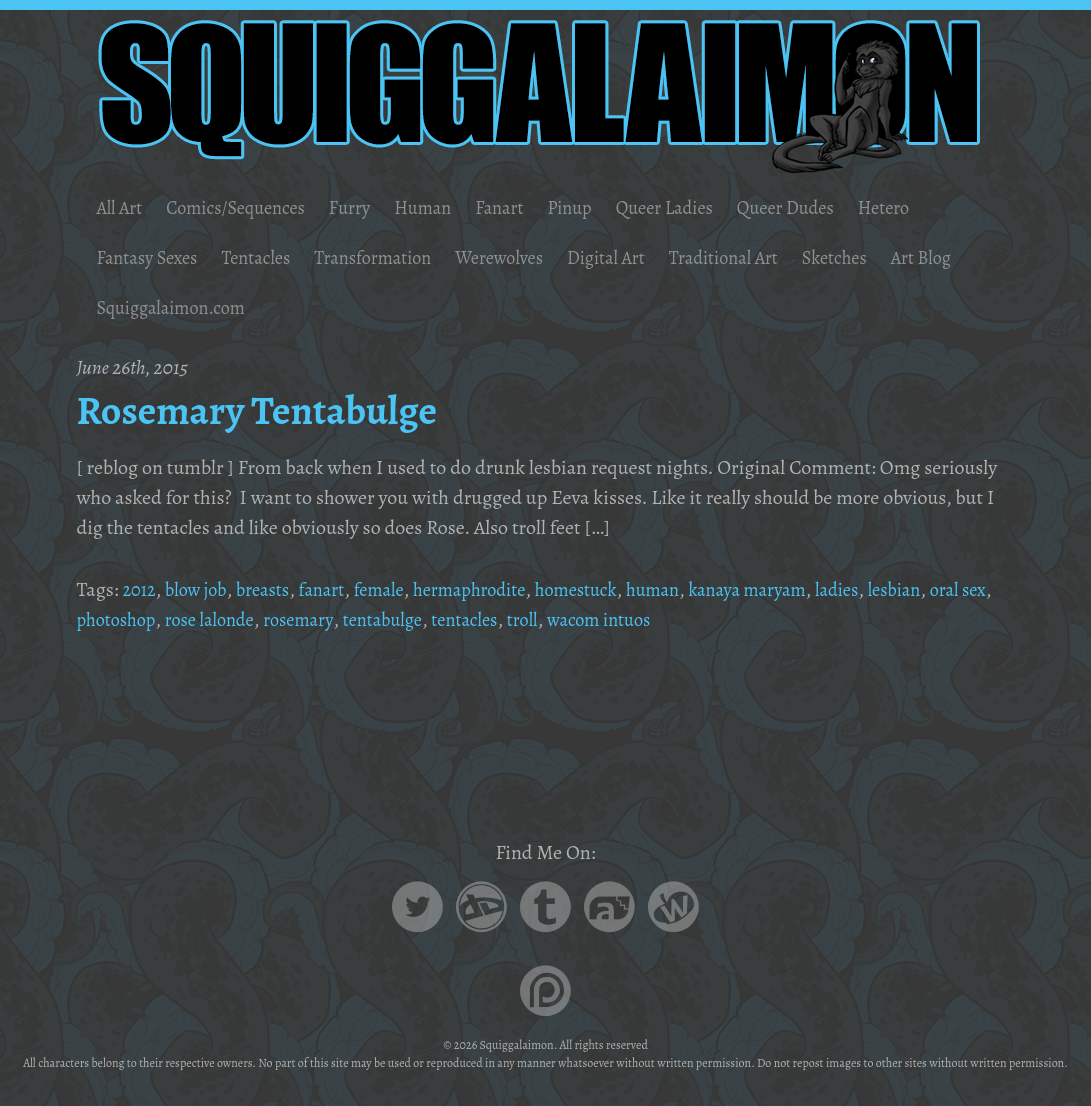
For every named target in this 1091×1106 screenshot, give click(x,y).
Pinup (605, 207)
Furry (371, 207)
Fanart (530, 207)
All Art (121, 207)
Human (448, 207)
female (399, 589)
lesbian (961, 589)
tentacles (568, 619)
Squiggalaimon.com (269, 307)
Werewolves (533, 257)
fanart (338, 589)
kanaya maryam (800, 589)
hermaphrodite (497, 589)
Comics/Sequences (247, 207)
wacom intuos (714, 619)
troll (630, 619)
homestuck (614, 589)
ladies (898, 589)
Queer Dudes (838, 207)
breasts (274, 589)
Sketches (895, 257)
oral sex (107, 619)
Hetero (944, 207)
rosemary (388, 619)
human (697, 589)
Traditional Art (775, 257)
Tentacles (270, 257)
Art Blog (129, 307)
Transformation (396, 257)
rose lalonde (291, 619)
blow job (201, 589)
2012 (140, 589)
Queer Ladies (707, 207)
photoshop (191, 619)
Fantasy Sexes (151, 257)
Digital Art (648, 257)
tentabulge (478, 619)
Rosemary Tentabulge (274, 409)
